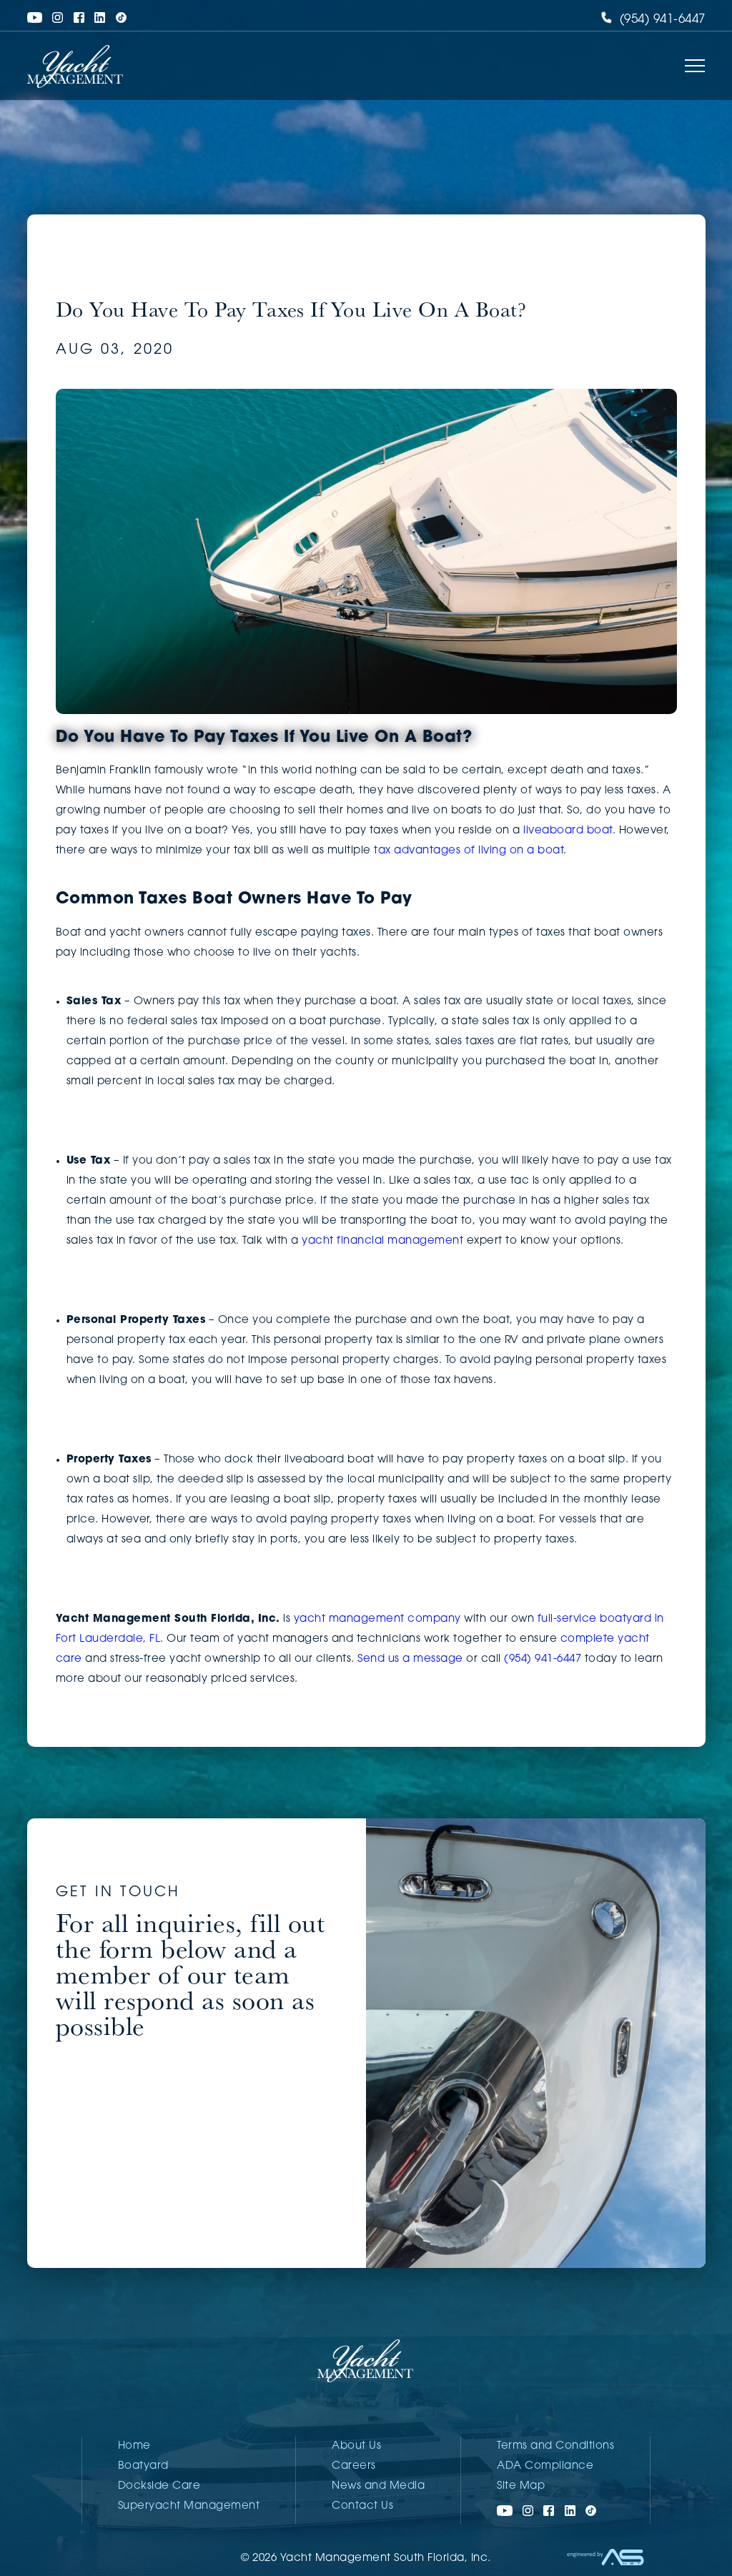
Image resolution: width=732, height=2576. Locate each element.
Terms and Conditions (555, 2446)
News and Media (378, 2486)
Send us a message (410, 1659)
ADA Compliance (545, 2466)
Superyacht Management (189, 2506)
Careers (354, 2466)
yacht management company (377, 1619)
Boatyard (143, 2466)
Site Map (521, 2486)
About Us (356, 2446)
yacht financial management (382, 1241)
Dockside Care (159, 2486)
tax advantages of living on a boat (468, 851)
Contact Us (362, 2506)
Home (134, 2446)
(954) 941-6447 (653, 20)
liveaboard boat (568, 831)
